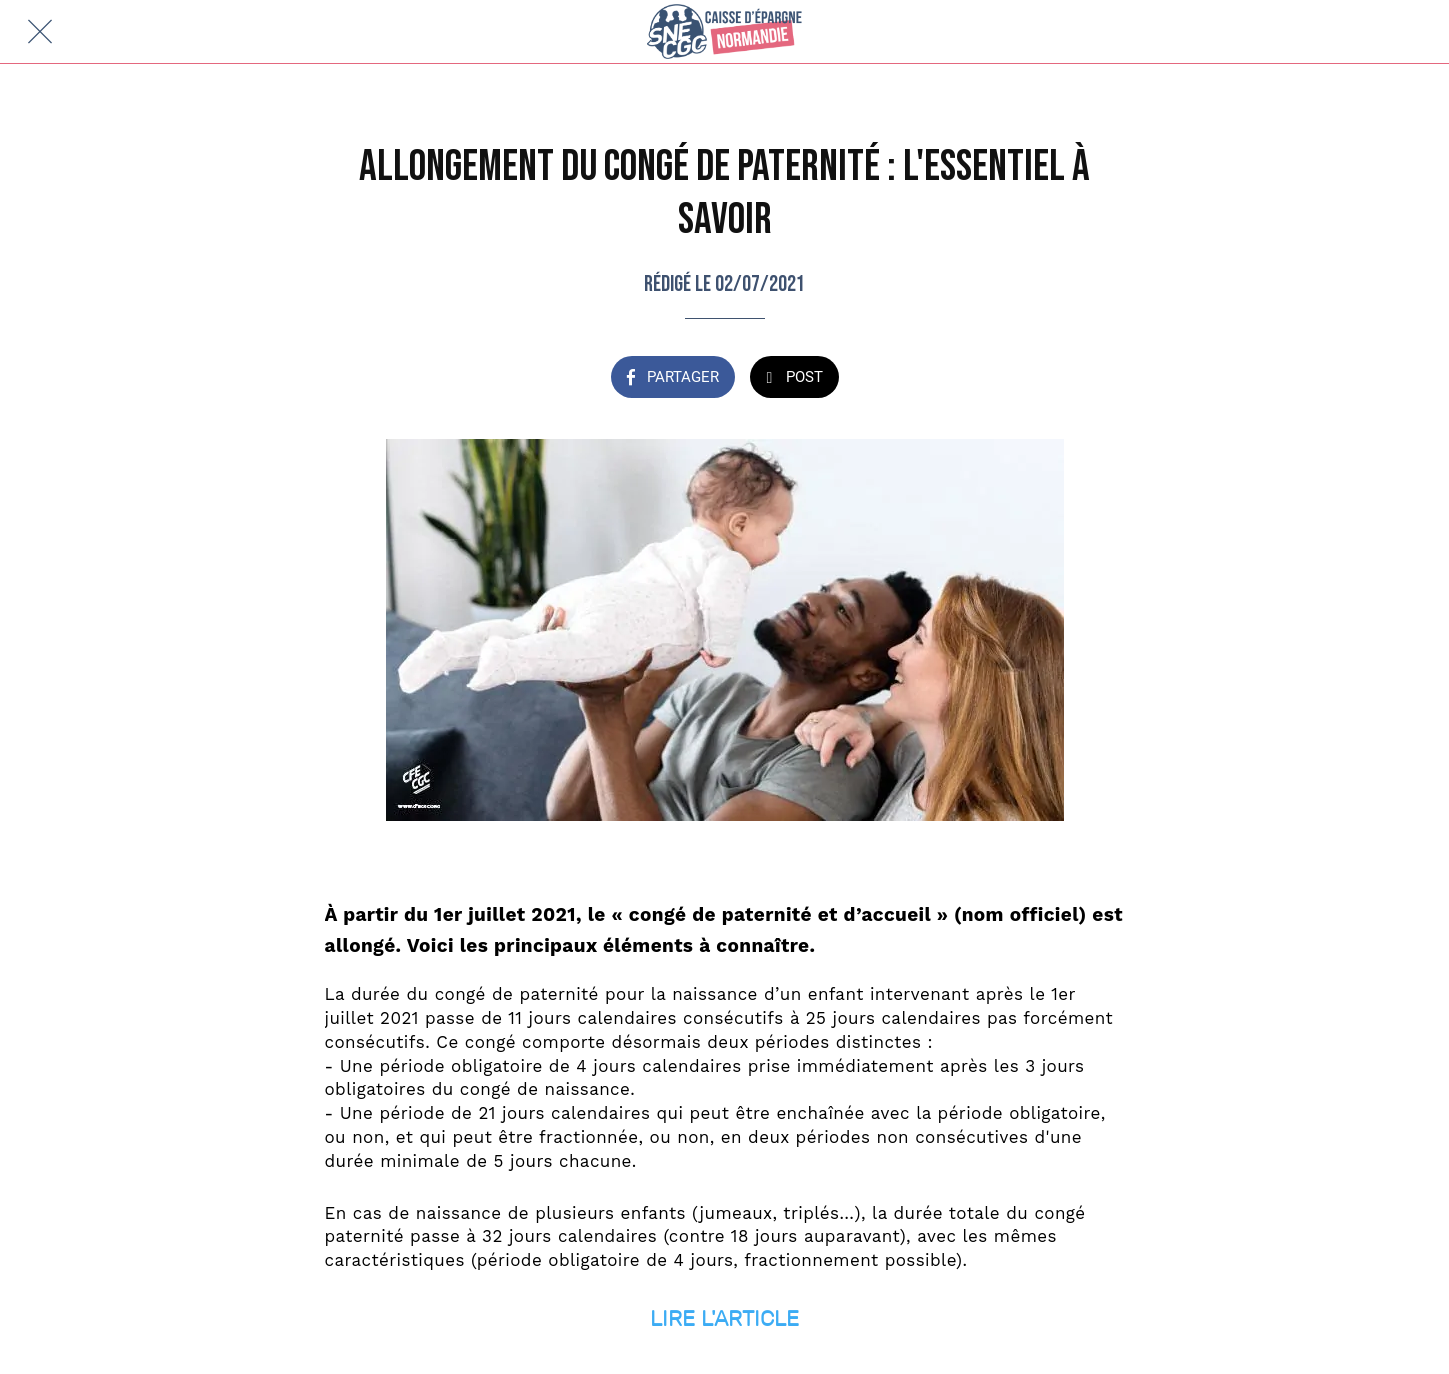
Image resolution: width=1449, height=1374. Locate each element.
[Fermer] (40, 32)
